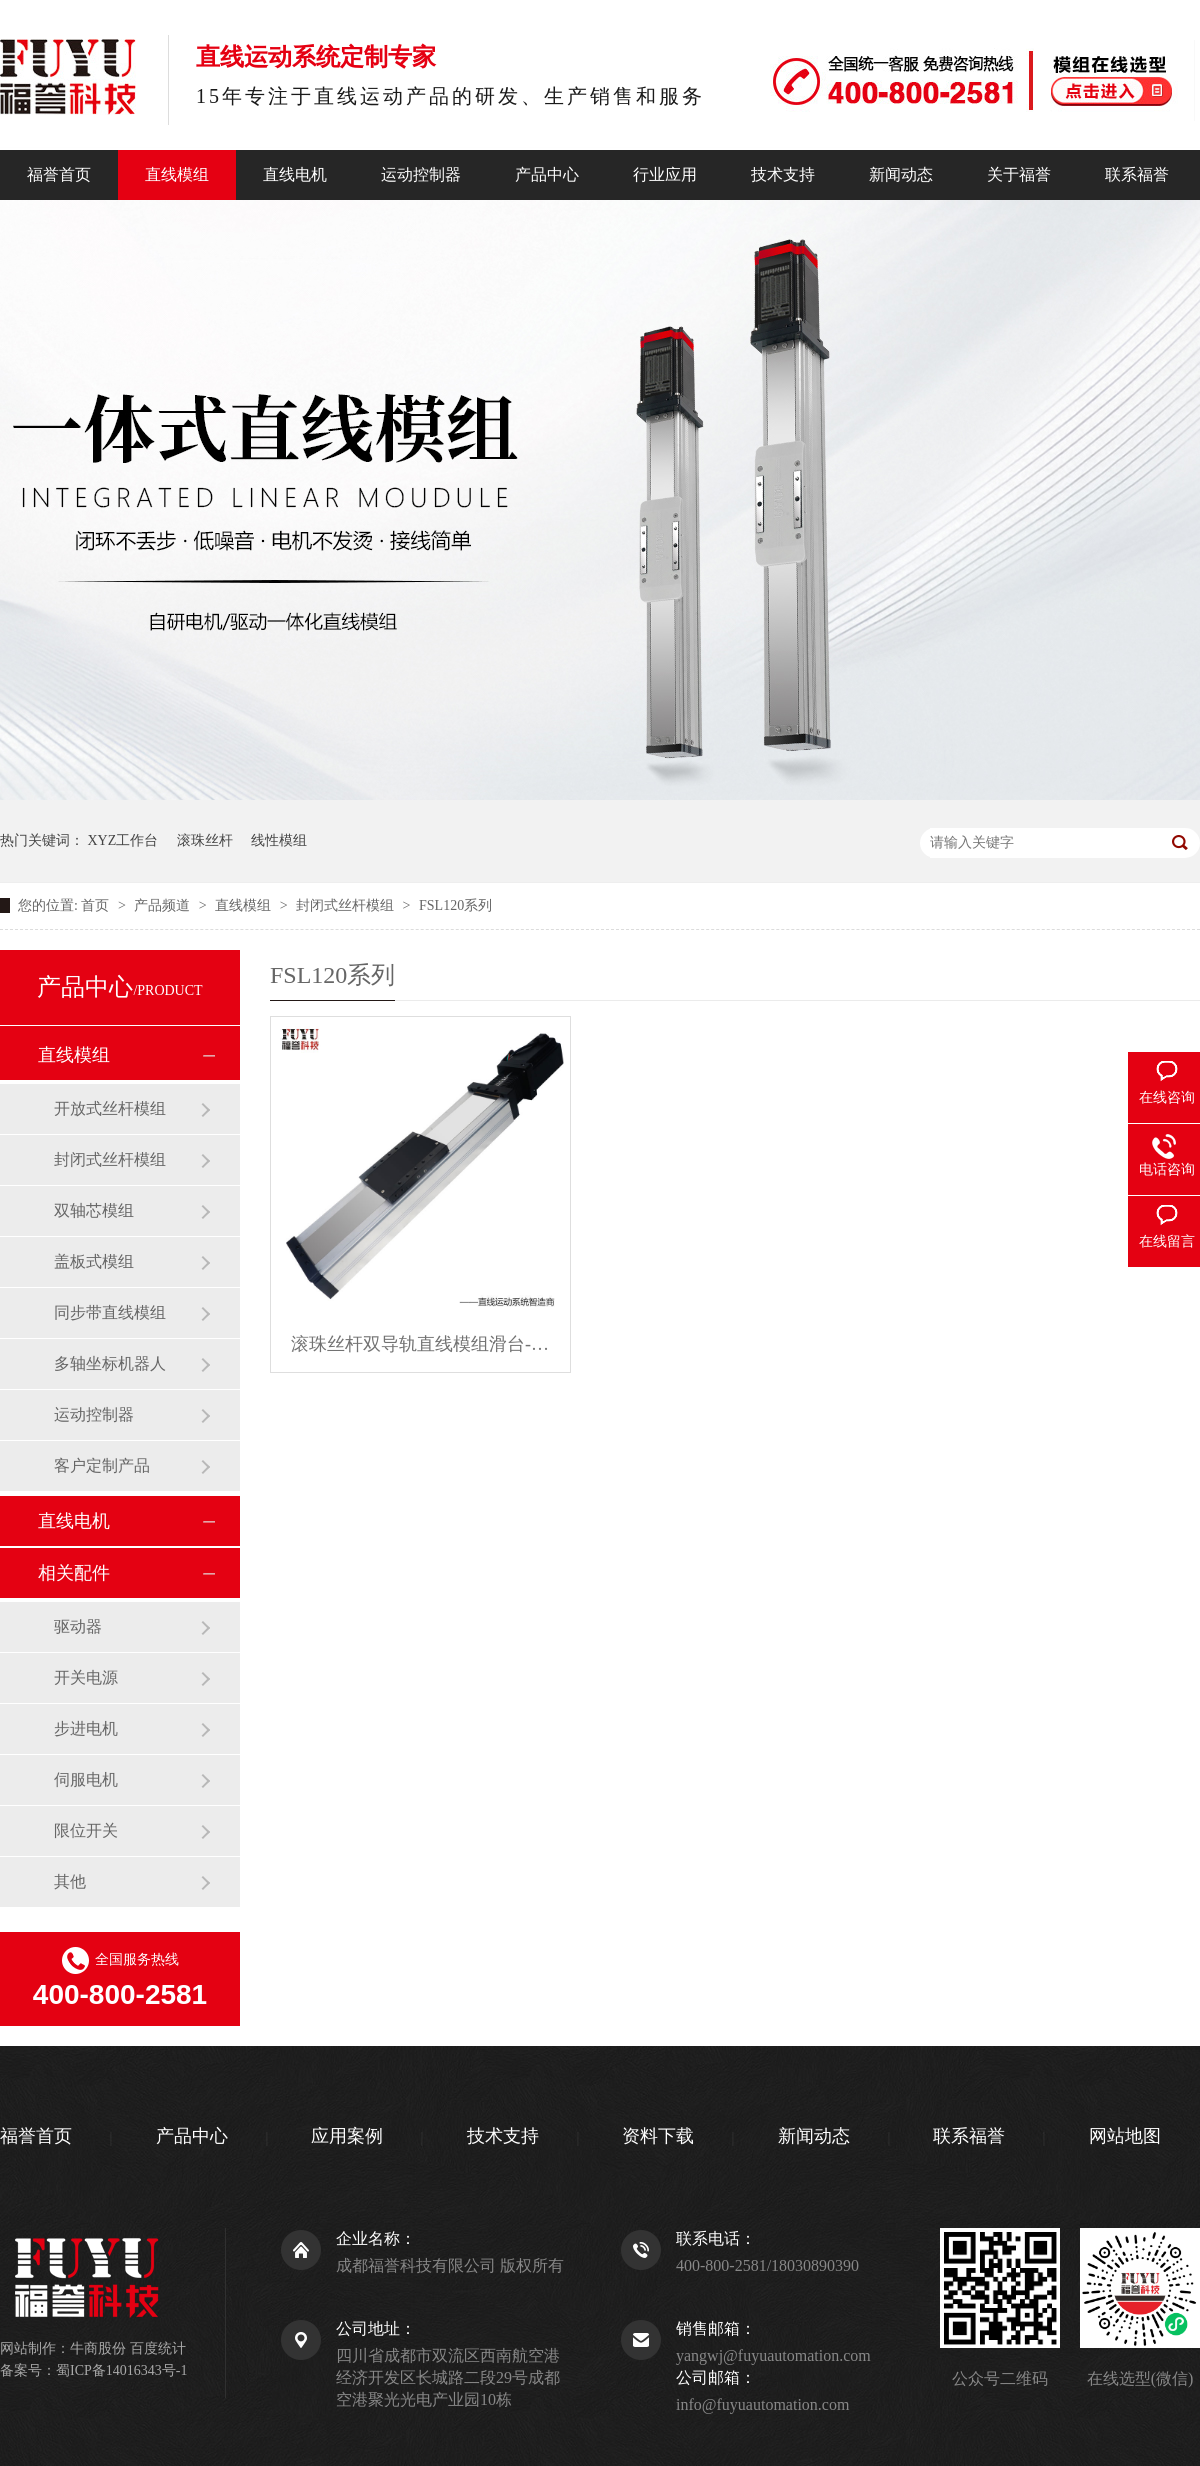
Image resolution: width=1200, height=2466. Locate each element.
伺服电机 (86, 1779)
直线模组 (177, 174)
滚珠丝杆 (205, 840)
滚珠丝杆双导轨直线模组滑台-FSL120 (420, 1344)
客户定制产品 (102, 1465)
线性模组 (279, 840)
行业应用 (665, 174)
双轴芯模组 (94, 1210)
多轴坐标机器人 (110, 1363)
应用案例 (347, 2136)
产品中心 (547, 174)
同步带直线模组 (110, 1312)
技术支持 (783, 174)
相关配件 (74, 1573)
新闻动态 (901, 174)
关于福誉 (1019, 174)
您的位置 (46, 905)
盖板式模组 (94, 1261)
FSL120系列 (455, 905)
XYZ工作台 (123, 840)
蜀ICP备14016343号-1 (121, 2370)
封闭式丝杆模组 (347, 905)
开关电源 (86, 1677)
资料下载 (658, 2136)
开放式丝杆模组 (110, 1108)
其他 (70, 1881)
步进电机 (86, 1728)
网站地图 (1125, 2136)
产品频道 (164, 905)
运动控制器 (421, 174)
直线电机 (295, 174)
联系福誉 (1137, 174)
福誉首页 (59, 174)
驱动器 (78, 1626)
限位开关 (86, 1830)
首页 (97, 905)
